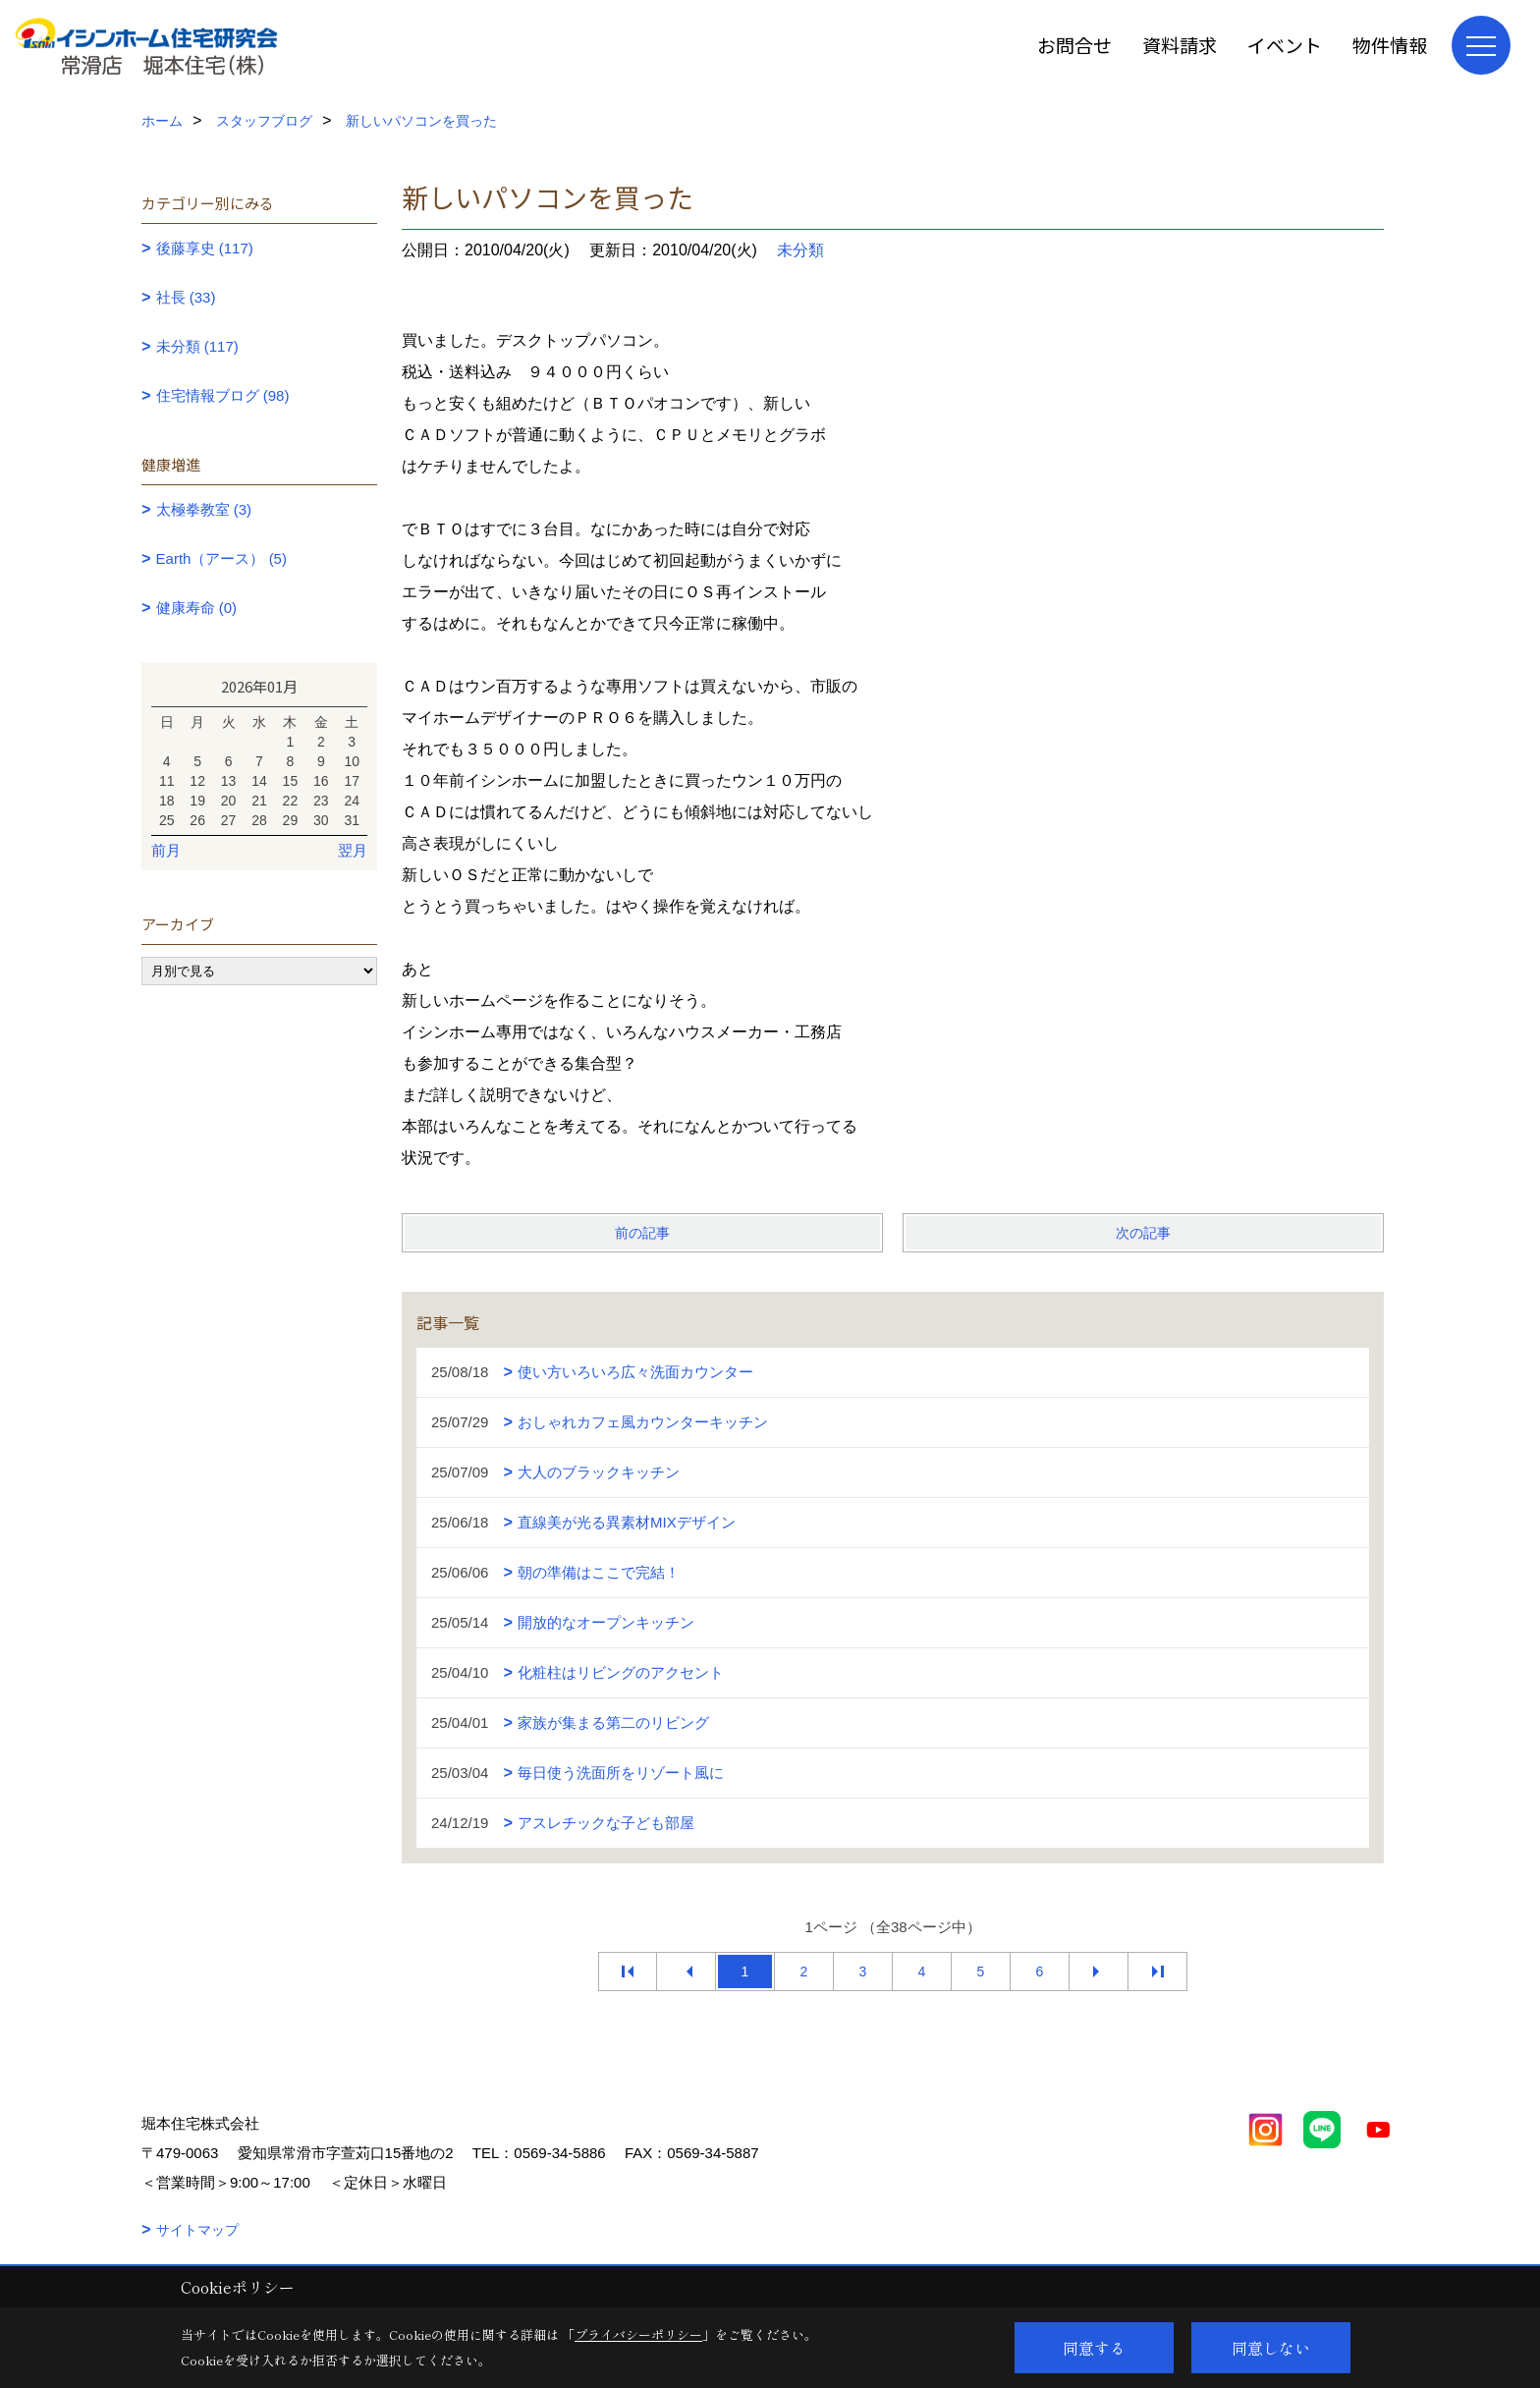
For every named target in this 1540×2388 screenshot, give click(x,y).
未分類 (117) (197, 346)
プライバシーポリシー (638, 2334)
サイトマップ (197, 2230)
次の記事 (1143, 1233)
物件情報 (1389, 44)
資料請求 (1179, 44)
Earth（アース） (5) (221, 558)
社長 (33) (186, 297)
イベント (1284, 44)
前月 (166, 850)
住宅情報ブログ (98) (223, 395)
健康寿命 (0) (197, 607)
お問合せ (1074, 44)
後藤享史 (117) (204, 248)
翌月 (352, 850)
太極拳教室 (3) (204, 509)
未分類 (800, 250)
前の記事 (642, 1233)
